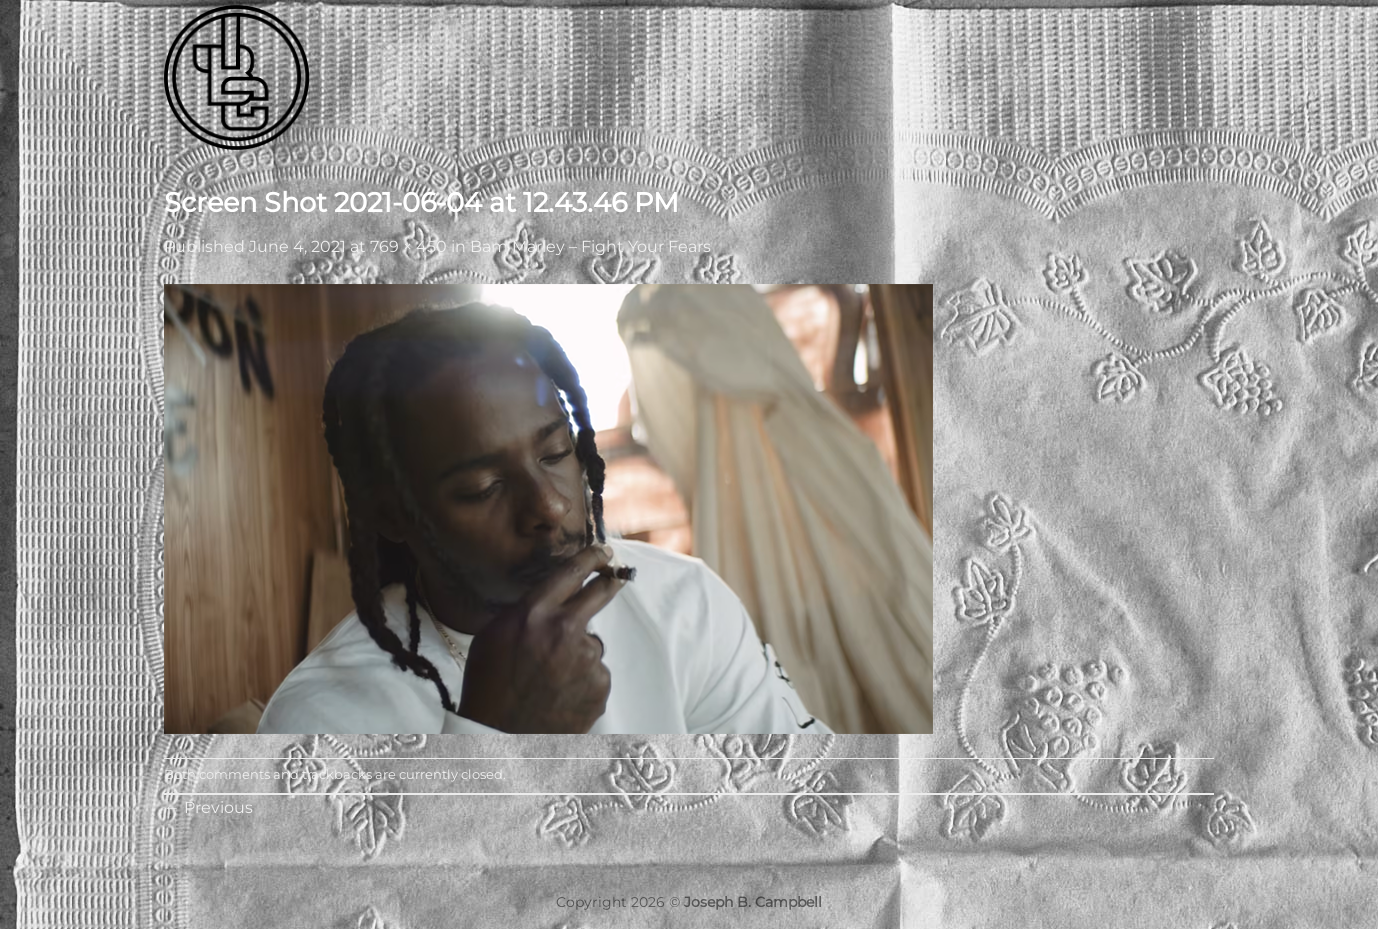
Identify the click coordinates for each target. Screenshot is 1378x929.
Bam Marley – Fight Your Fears (590, 246)
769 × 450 (408, 246)
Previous (208, 807)
